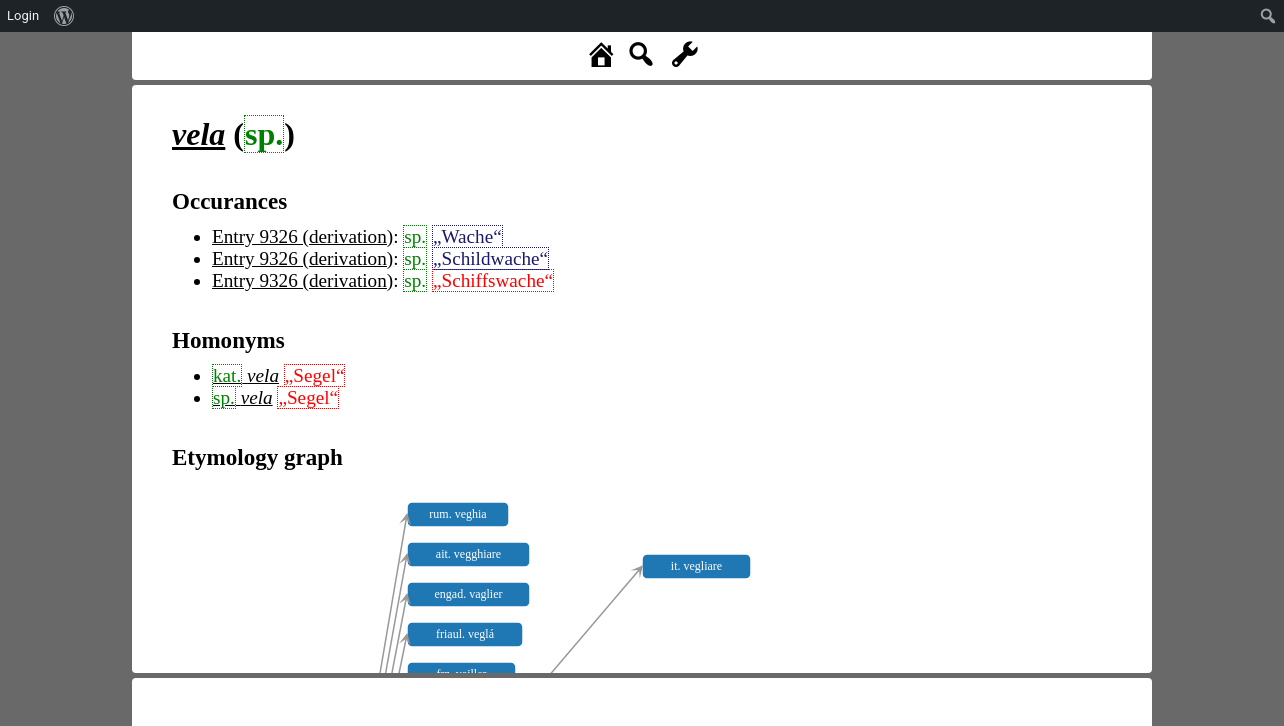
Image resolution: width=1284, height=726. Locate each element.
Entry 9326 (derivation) (302, 236)
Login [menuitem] (23, 15)
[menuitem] (64, 16)
